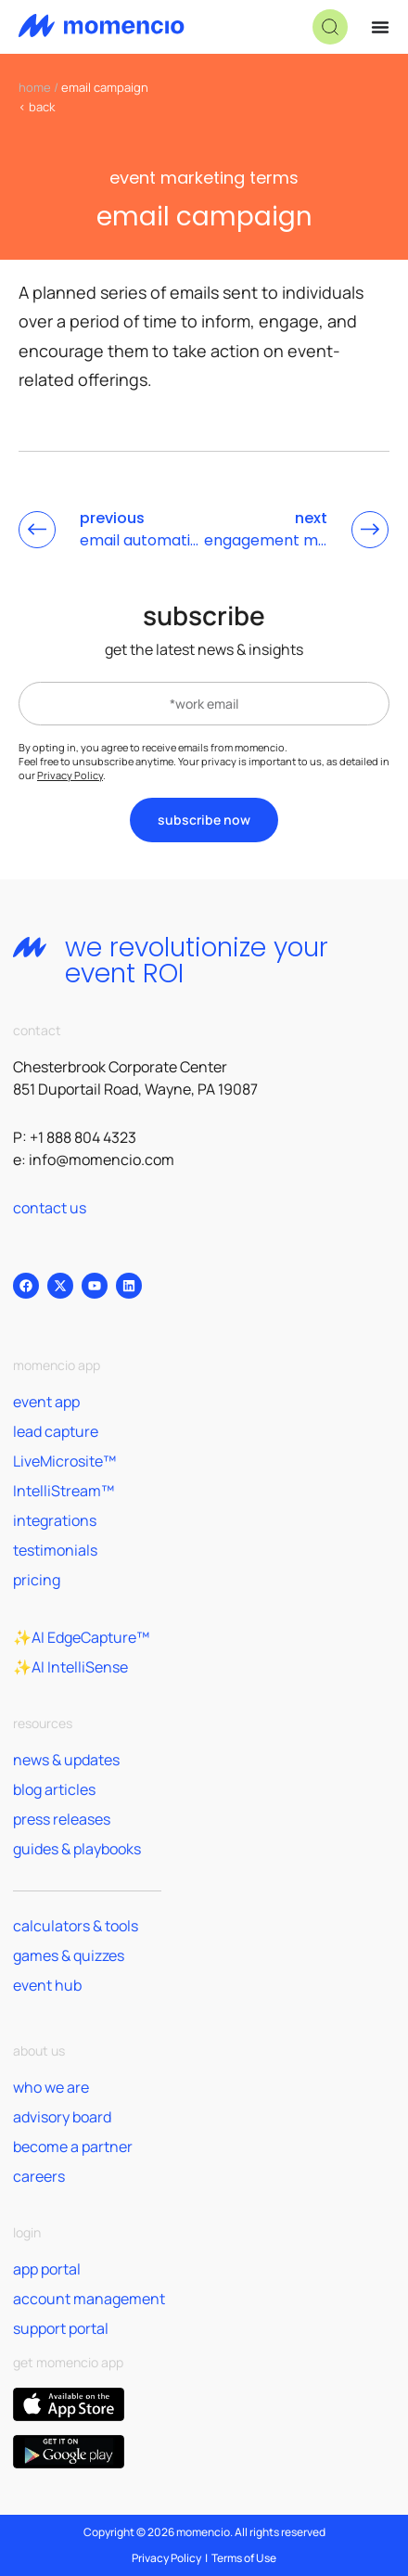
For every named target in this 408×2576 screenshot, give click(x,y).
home (35, 87)
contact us (49, 1208)
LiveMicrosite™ (64, 1461)
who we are (51, 2087)
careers (39, 2176)
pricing (36, 1580)
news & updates (66, 1759)
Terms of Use (243, 2558)
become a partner (73, 2146)
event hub (47, 1985)
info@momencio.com (101, 1159)
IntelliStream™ (63, 1490)
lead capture (55, 1431)
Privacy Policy (70, 775)
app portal (47, 2269)
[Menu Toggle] (380, 27)
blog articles (54, 1789)
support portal (60, 2328)
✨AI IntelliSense (70, 1667)
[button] (330, 27)
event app (46, 1401)
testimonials (55, 1550)
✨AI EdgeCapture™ (81, 1637)
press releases (61, 1819)
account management (89, 2298)
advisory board (62, 2117)
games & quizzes (68, 1955)
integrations (54, 1520)
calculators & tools (75, 1926)
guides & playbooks (77, 1849)
